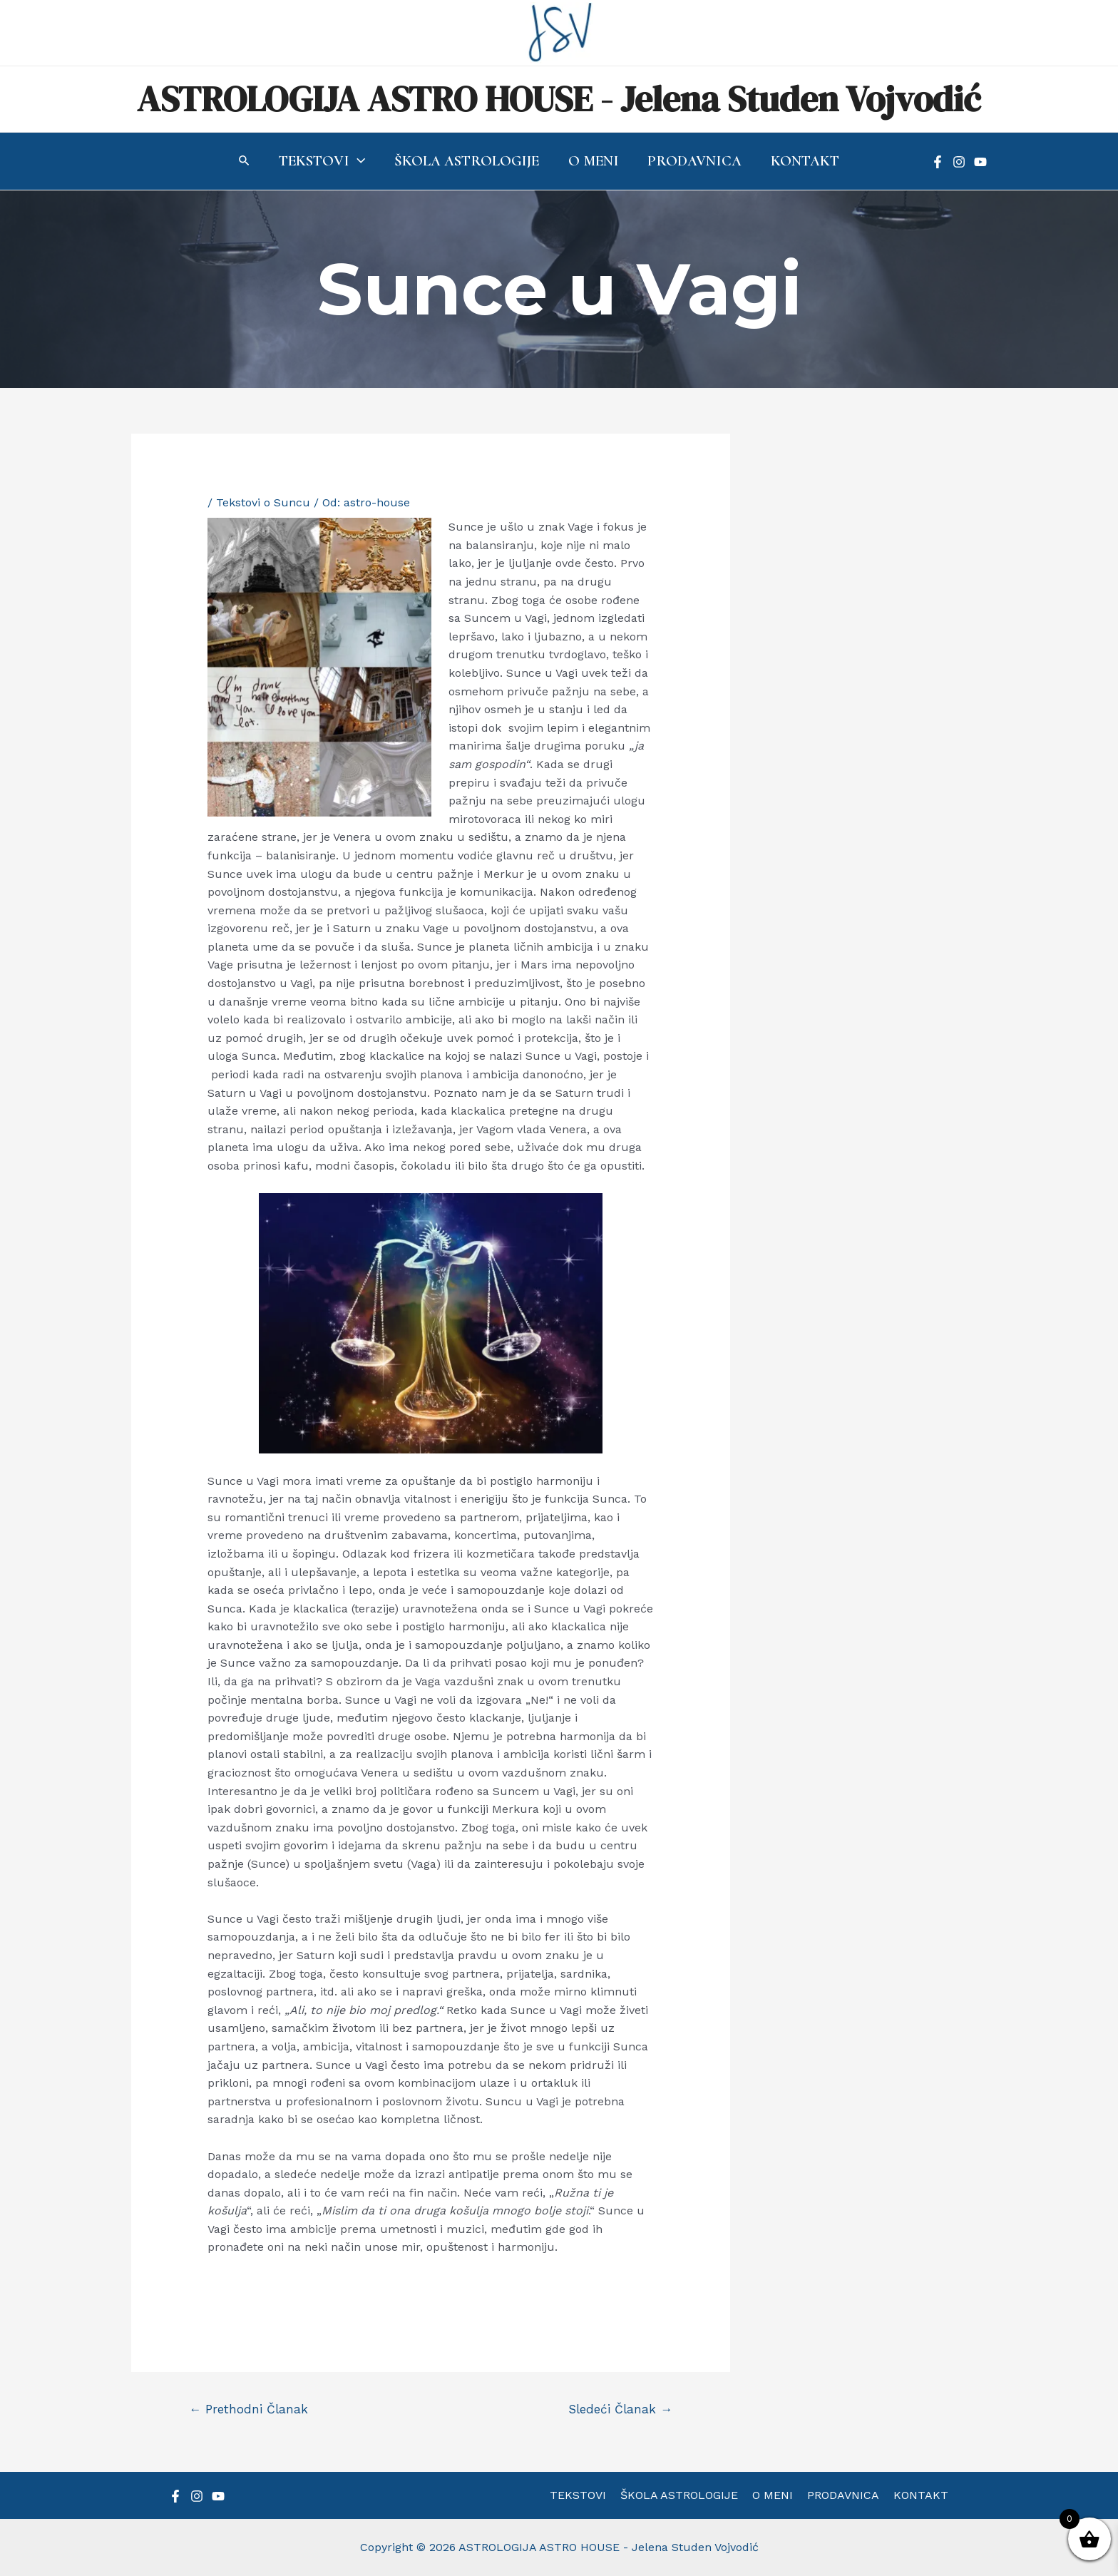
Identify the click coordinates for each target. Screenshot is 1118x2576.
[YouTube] (980, 161)
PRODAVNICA (840, 2495)
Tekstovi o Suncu (263, 502)
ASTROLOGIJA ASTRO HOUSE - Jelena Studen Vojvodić (559, 98)
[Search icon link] (242, 162)
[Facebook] (937, 161)
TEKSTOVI (583, 2495)
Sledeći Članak (620, 2409)
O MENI (772, 2495)
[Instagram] (959, 161)
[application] (356, 161)
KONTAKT (915, 2495)
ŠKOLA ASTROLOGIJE (682, 2495)
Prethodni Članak (248, 2409)
